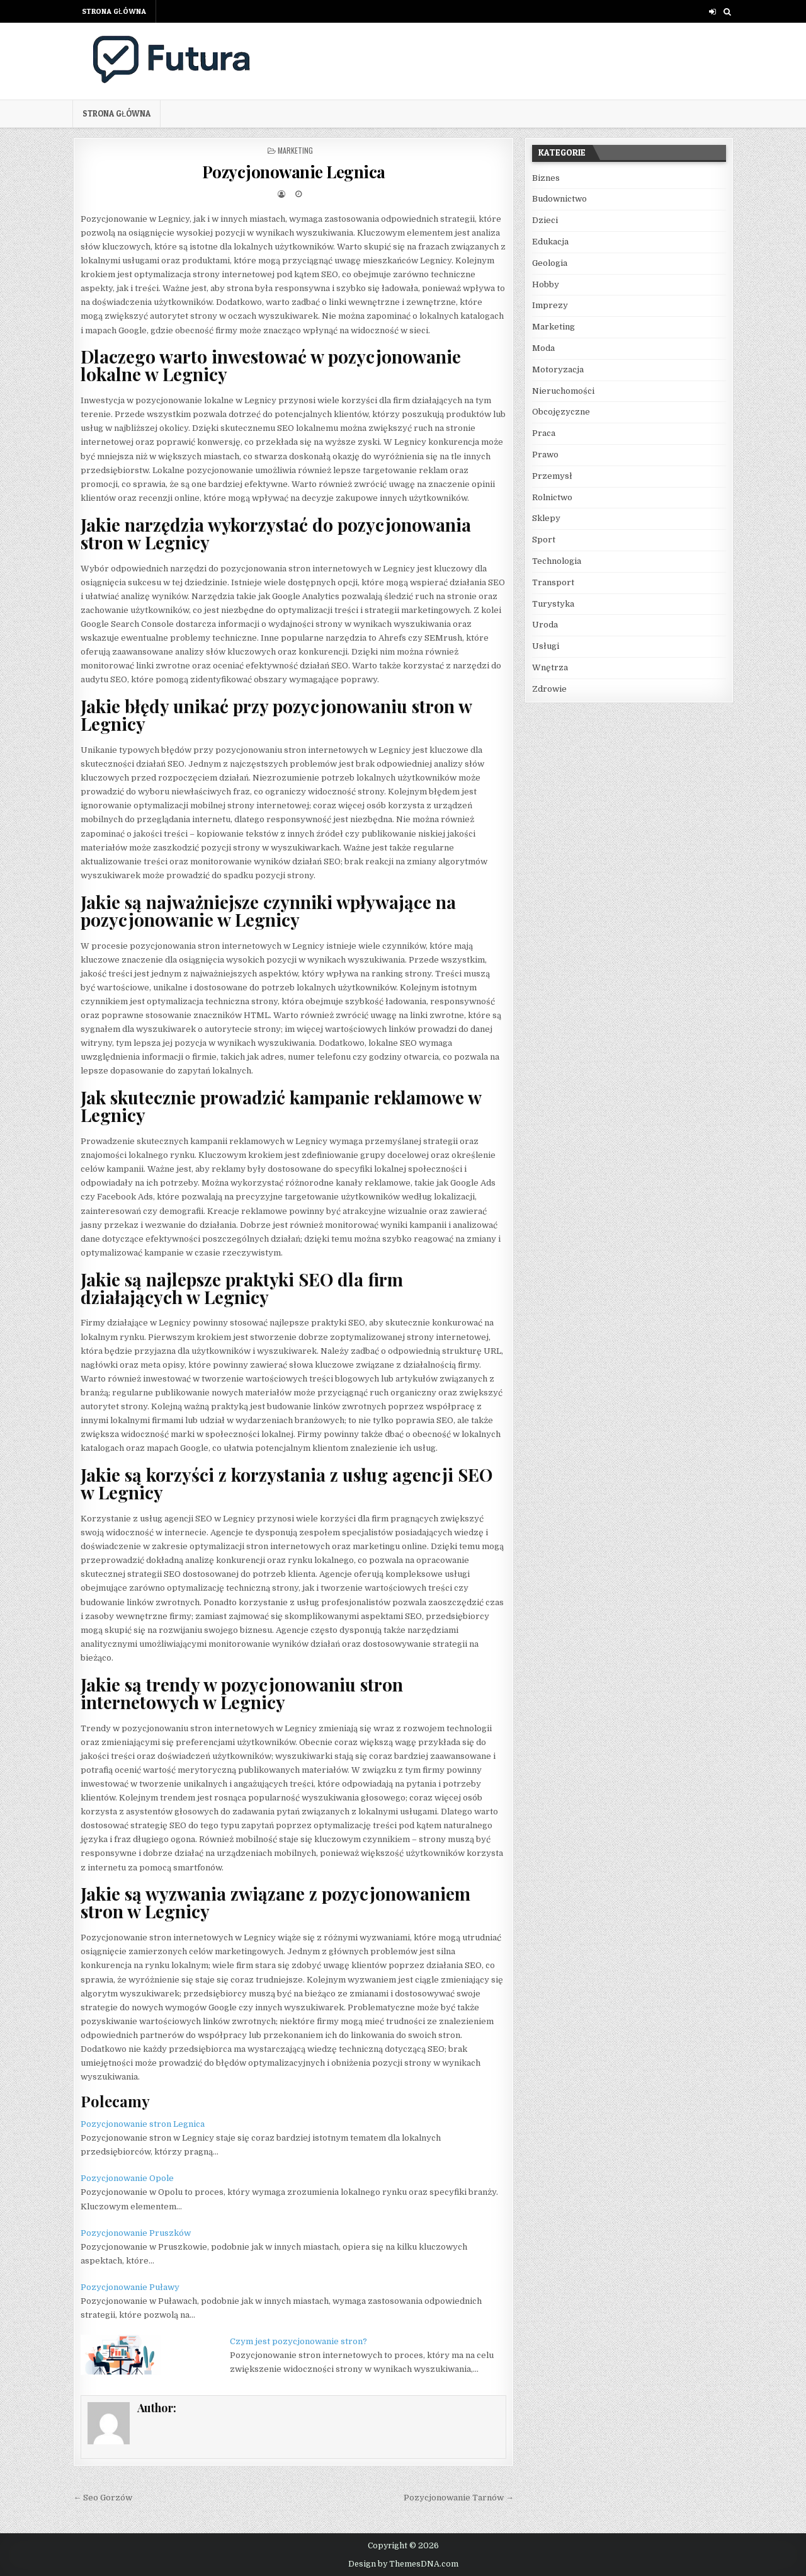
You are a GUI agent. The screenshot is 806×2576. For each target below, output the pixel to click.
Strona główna (114, 11)
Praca (543, 433)
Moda (543, 348)
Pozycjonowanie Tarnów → (459, 2497)
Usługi (545, 646)
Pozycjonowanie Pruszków (136, 2233)
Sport (543, 539)
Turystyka (553, 604)
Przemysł (552, 476)
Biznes (546, 178)
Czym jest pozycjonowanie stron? (298, 2341)
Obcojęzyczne (561, 411)
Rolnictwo (552, 497)
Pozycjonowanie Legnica (293, 172)
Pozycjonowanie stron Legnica (143, 2124)
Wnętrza (550, 667)
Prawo (545, 454)
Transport (553, 582)
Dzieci (545, 220)
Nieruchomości (563, 391)
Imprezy (550, 305)
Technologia (556, 561)
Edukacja (550, 241)
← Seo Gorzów (102, 2497)
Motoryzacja (558, 369)
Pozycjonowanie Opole (127, 2178)
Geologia (549, 263)
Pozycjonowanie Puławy (130, 2287)
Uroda (545, 624)
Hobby (545, 284)
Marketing (295, 150)
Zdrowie (549, 689)
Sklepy (546, 518)
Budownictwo (559, 198)
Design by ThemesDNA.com (403, 2564)
